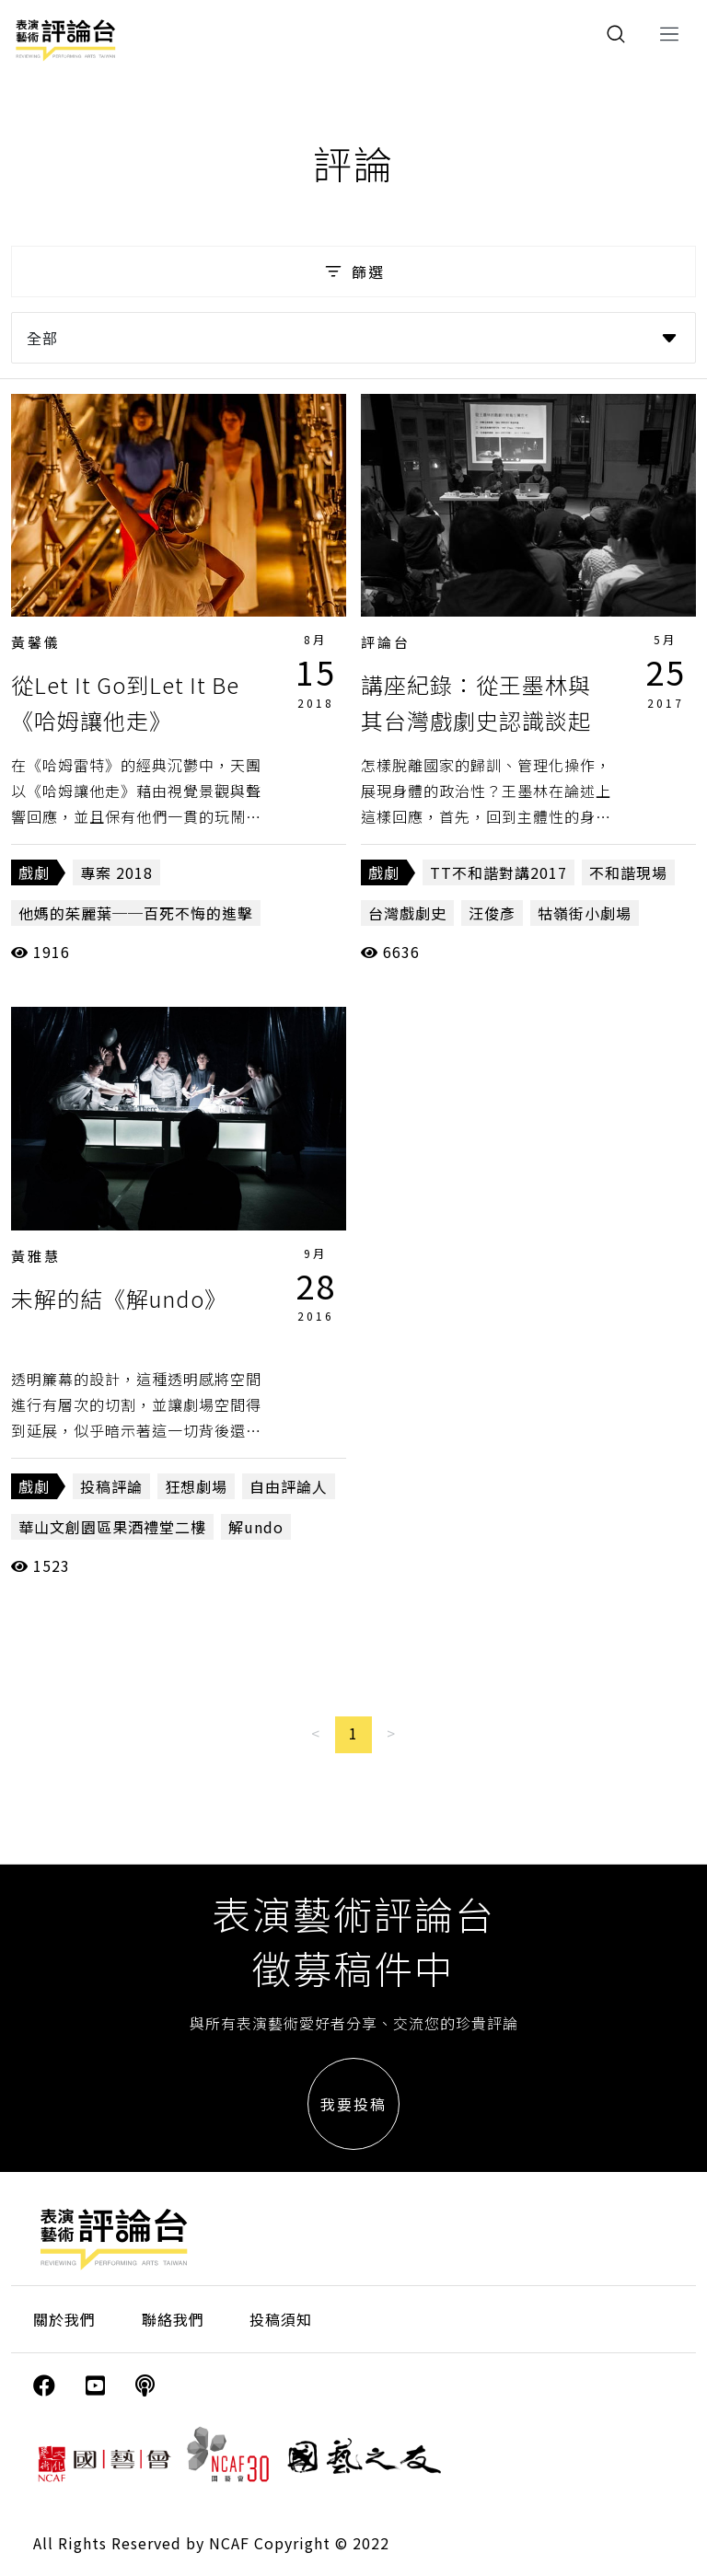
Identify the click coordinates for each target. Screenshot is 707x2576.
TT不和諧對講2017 (498, 872)
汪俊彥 (492, 913)
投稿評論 (111, 1486)
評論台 (386, 642)
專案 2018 (116, 872)
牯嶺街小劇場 (585, 913)
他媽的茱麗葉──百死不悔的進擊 (135, 913)
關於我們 (64, 2319)
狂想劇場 (196, 1486)
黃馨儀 (36, 642)
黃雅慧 (36, 1255)
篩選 (353, 271)
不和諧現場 (628, 872)
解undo (256, 1527)
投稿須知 (280, 2319)
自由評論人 (288, 1486)
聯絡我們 (173, 2319)
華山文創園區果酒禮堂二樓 (112, 1527)
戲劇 (34, 872)
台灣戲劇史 (407, 913)
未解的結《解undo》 (119, 1298)
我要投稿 (353, 2104)
